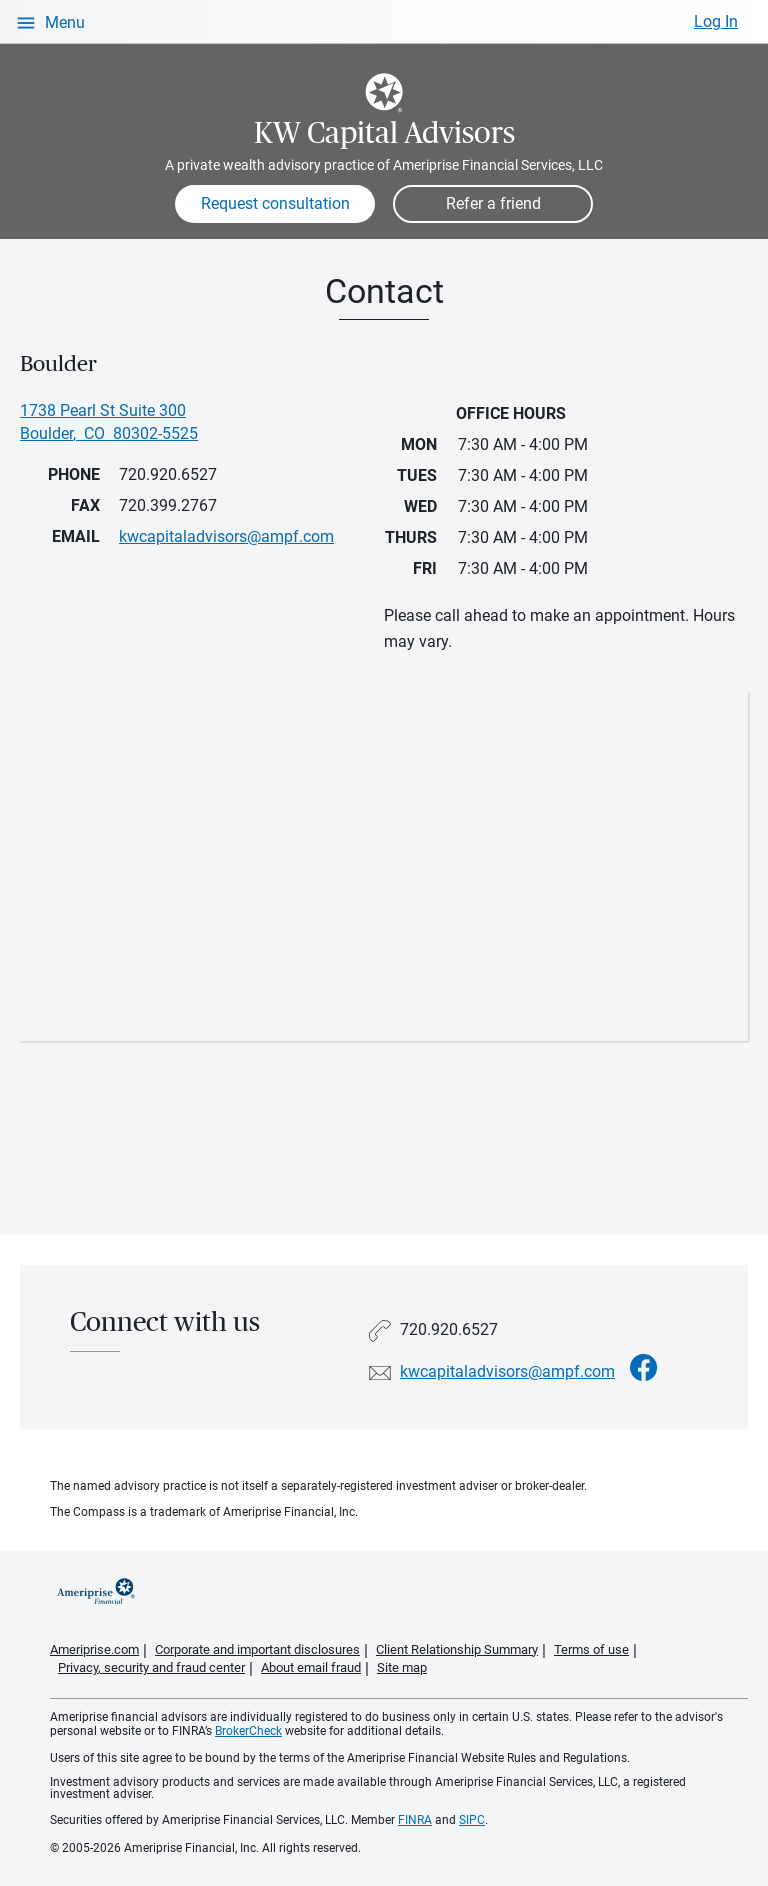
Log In (716, 21)
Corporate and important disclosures (257, 1649)
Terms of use (591, 1649)
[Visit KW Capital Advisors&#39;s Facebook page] (644, 1368)
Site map (402, 1667)
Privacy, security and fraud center (151, 1667)
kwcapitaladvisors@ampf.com (507, 1371)
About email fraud (311, 1667)
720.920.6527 (168, 474)
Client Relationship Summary (457, 1649)
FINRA (415, 1820)
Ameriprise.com (94, 1649)
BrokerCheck (248, 1731)
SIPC (472, 1820)
